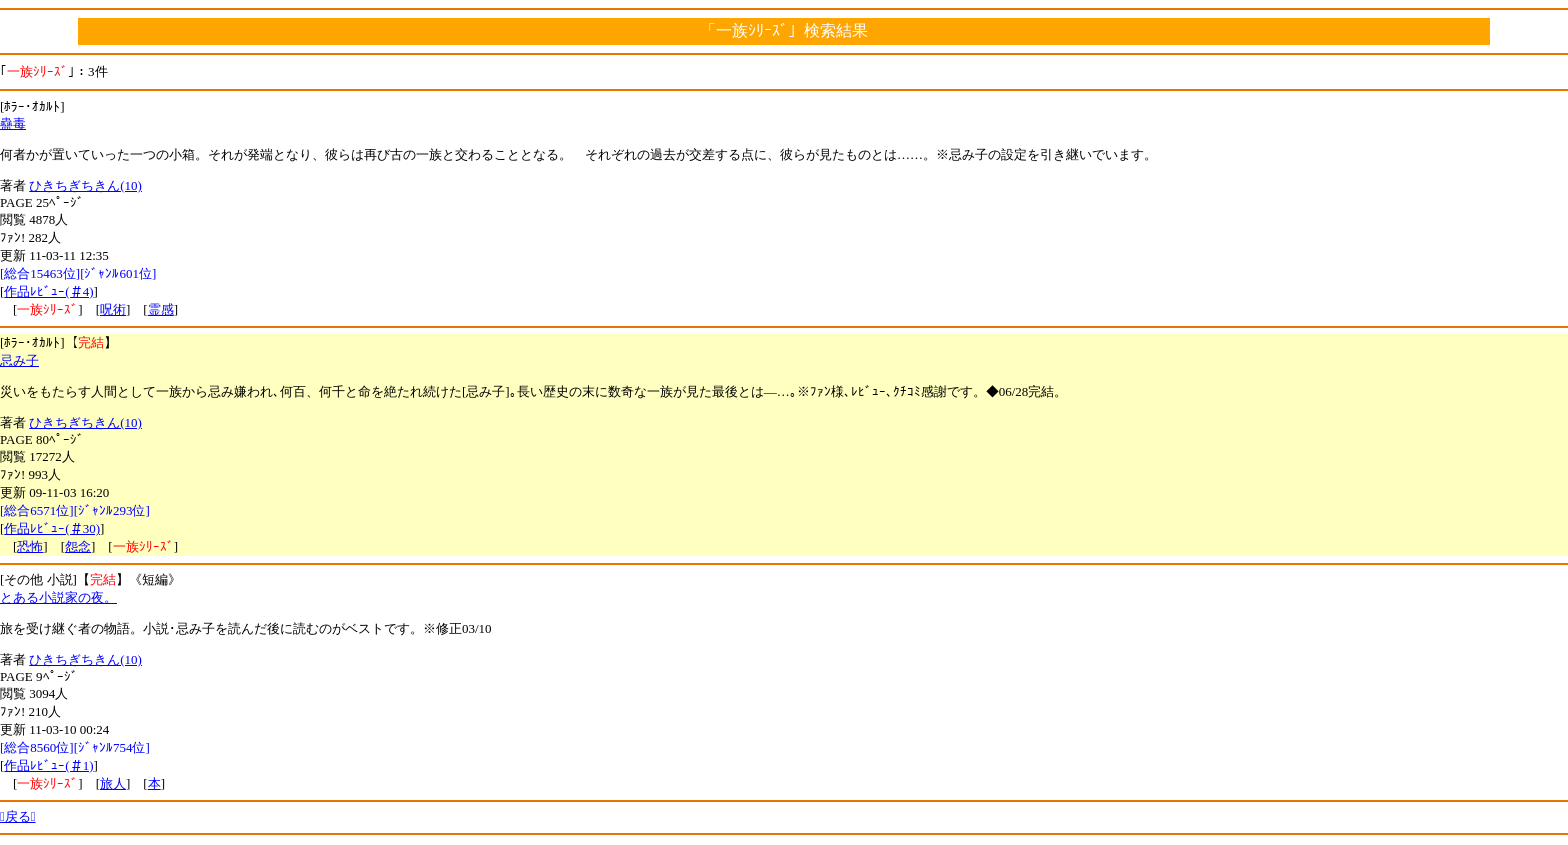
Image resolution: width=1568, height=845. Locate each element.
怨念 (78, 546)
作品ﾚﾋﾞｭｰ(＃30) (52, 528)
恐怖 (30, 546)
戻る (18, 816)
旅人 (113, 783)
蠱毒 (13, 123)
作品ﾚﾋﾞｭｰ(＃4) (48, 291)
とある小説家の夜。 (58, 597)
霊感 (161, 309)
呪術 (113, 309)
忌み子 (19, 360)
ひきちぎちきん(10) (85, 185)
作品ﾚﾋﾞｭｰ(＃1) (48, 765)
